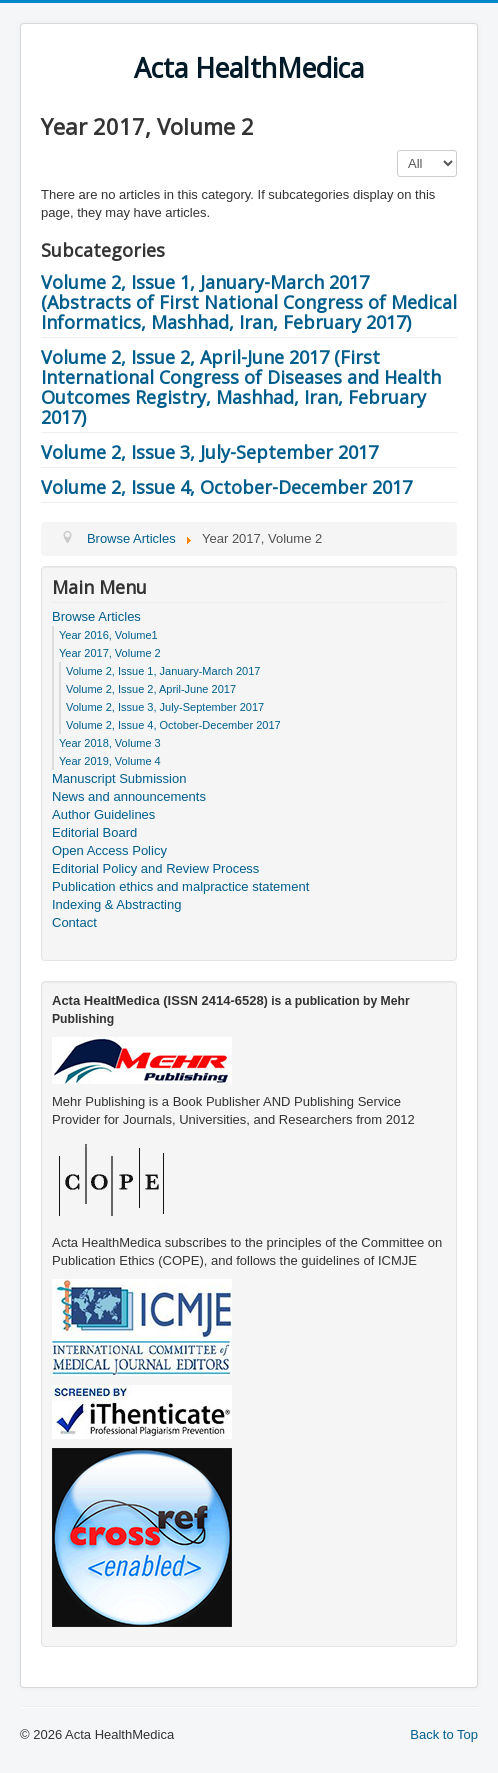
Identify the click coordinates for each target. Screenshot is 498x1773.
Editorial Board (94, 832)
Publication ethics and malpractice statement (180, 886)
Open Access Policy (109, 850)
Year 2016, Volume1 (108, 635)
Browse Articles (96, 616)
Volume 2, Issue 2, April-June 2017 (151, 689)
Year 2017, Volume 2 (110, 653)
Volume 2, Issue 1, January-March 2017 (163, 671)
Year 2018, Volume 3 (110, 743)
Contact (74, 922)
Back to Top (444, 1734)
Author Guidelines (103, 814)
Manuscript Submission (119, 778)
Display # (397, 150)
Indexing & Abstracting (116, 904)
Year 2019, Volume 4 (110, 761)
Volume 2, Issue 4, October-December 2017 (226, 487)
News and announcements (129, 796)
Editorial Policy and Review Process (155, 868)
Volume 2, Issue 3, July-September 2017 (209, 452)
